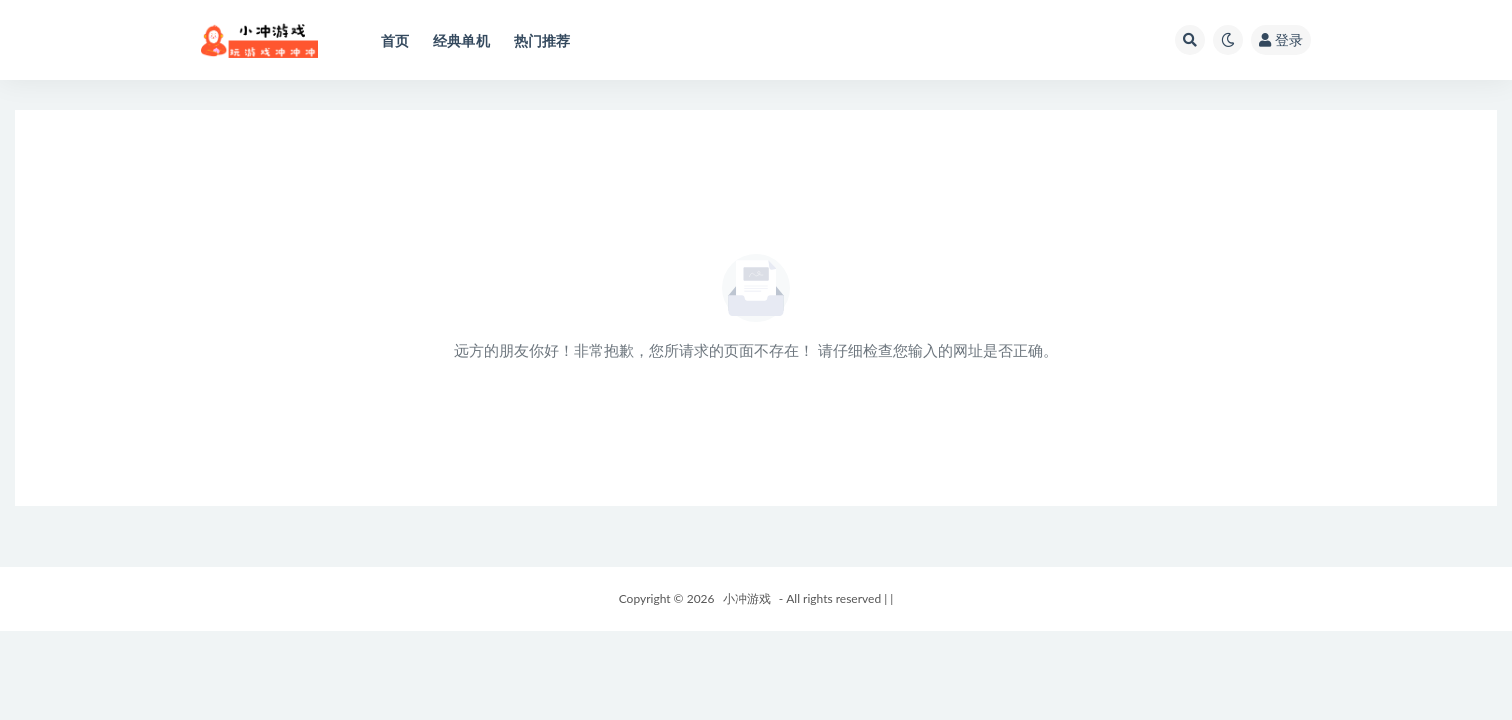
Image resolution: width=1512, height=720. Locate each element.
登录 (1281, 39)
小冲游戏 (747, 598)
